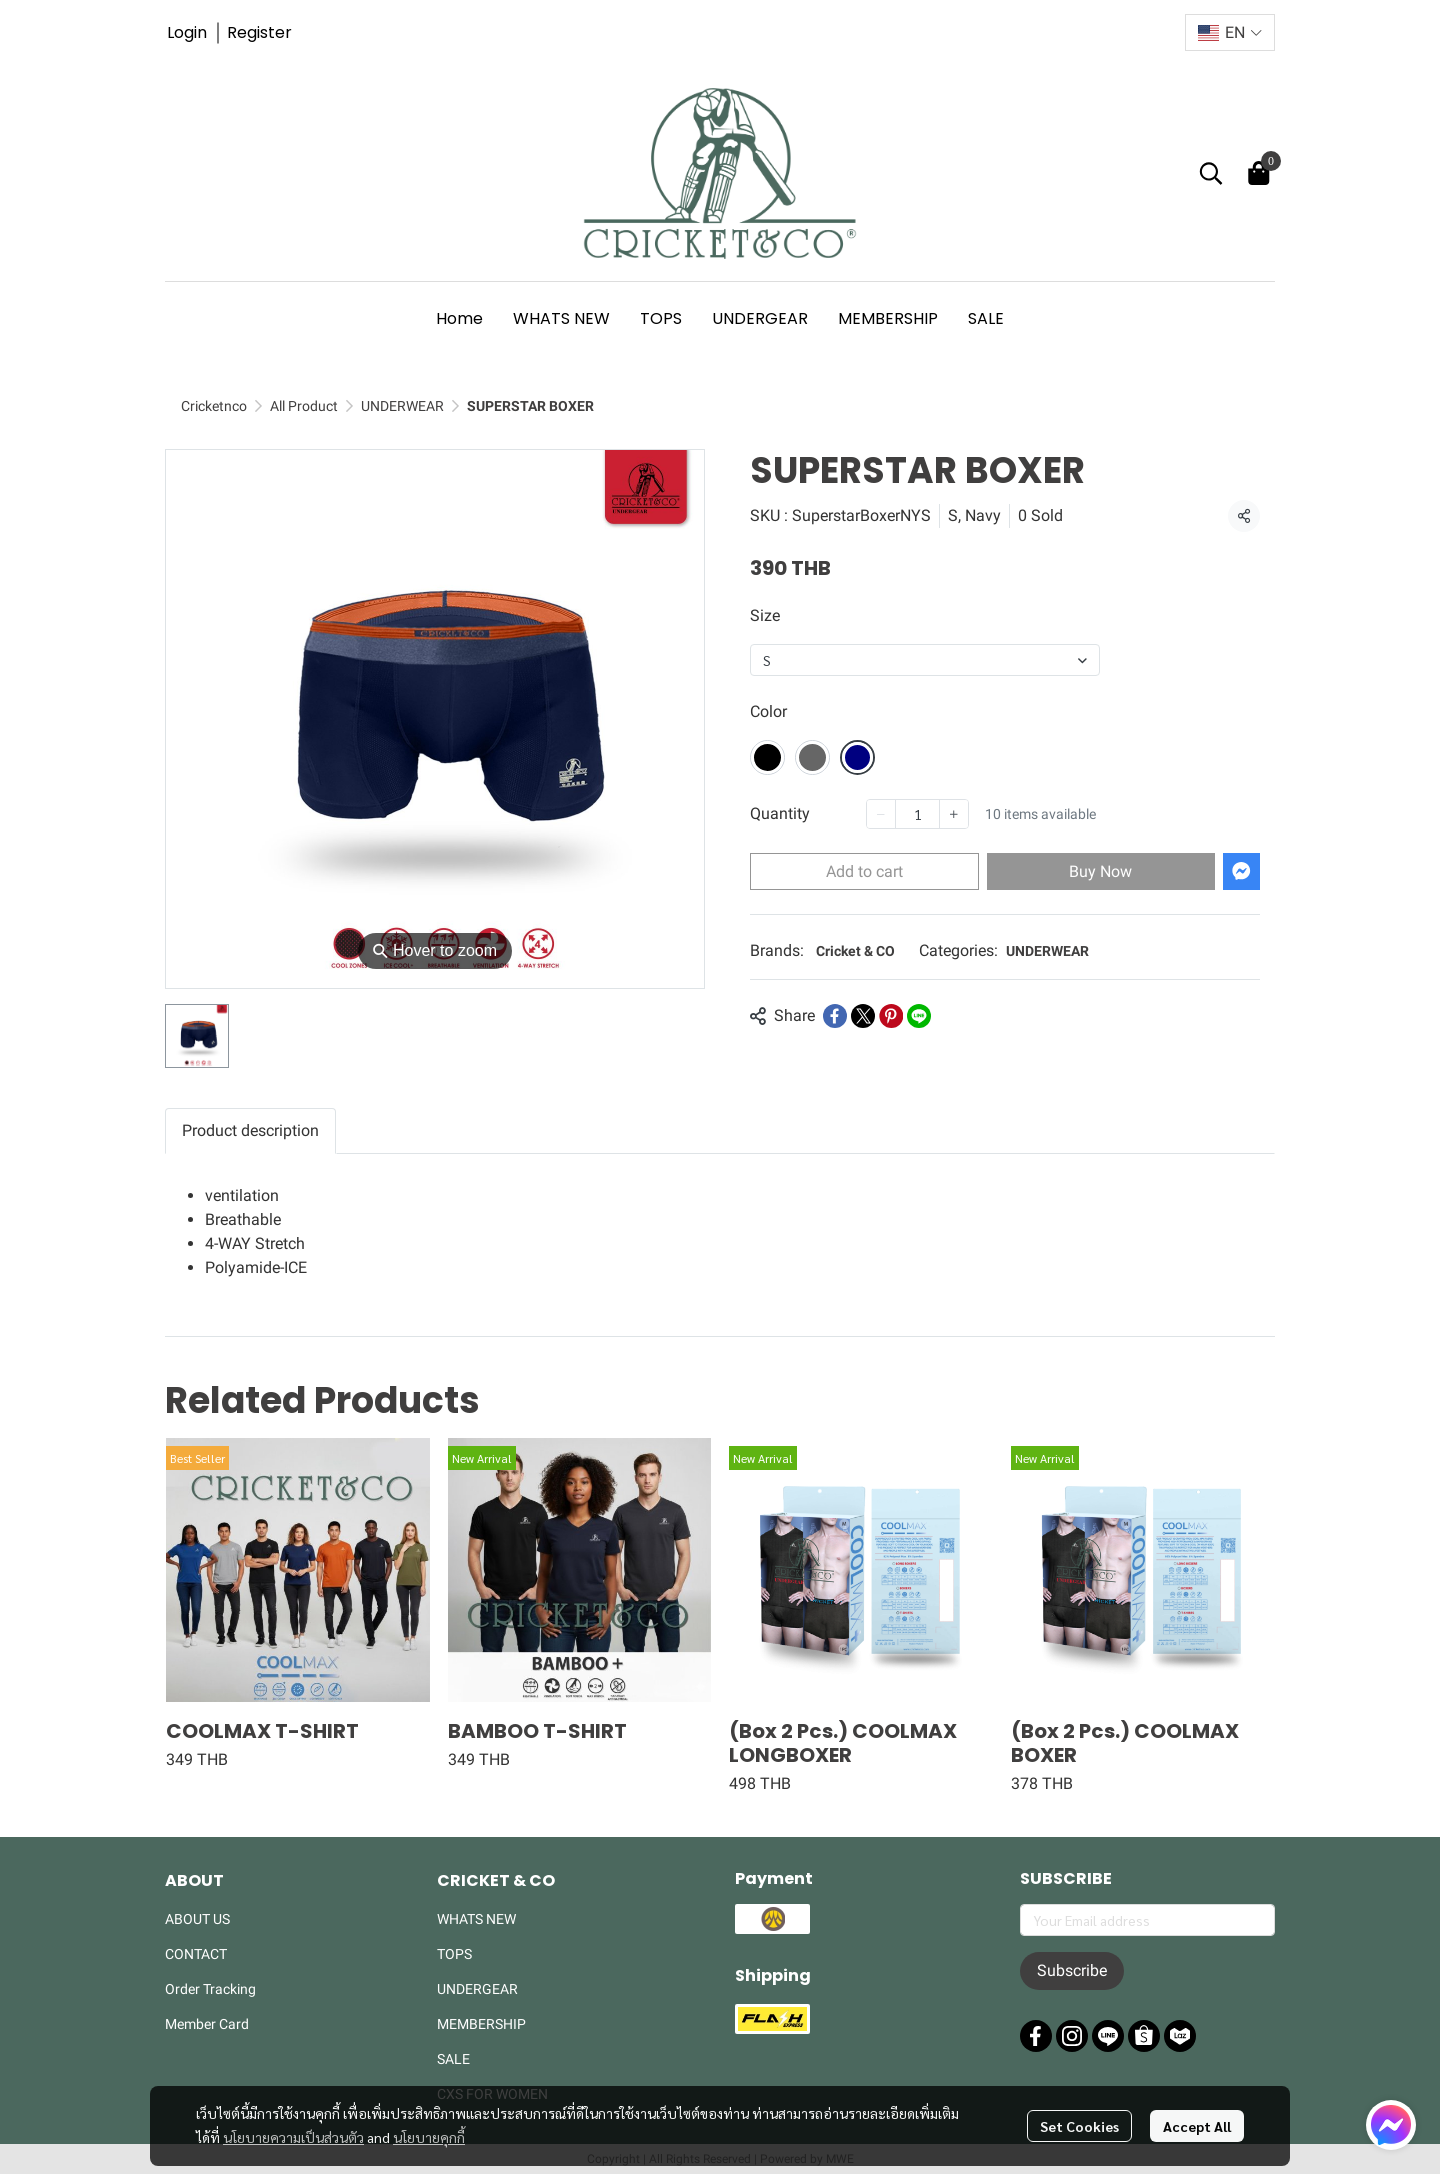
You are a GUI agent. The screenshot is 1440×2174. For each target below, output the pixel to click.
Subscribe (1072, 1970)
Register (259, 32)
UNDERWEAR (402, 406)
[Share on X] (863, 1016)
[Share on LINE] (919, 1016)
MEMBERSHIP (481, 2024)
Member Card (207, 2024)
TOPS (454, 1954)
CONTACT (196, 1954)
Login (187, 32)
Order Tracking (210, 1989)
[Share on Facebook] (835, 1016)
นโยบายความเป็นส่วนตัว (293, 2118)
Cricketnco (214, 406)
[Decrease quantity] (881, 814)
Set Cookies (1079, 2107)
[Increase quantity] (954, 814)
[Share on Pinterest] (891, 1016)
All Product (304, 406)
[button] (1230, 32)
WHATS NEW (476, 1919)
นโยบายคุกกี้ (429, 2118)
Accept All (1197, 2107)
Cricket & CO (855, 951)
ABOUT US (197, 1919)
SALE (453, 2059)
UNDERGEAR (477, 1989)
